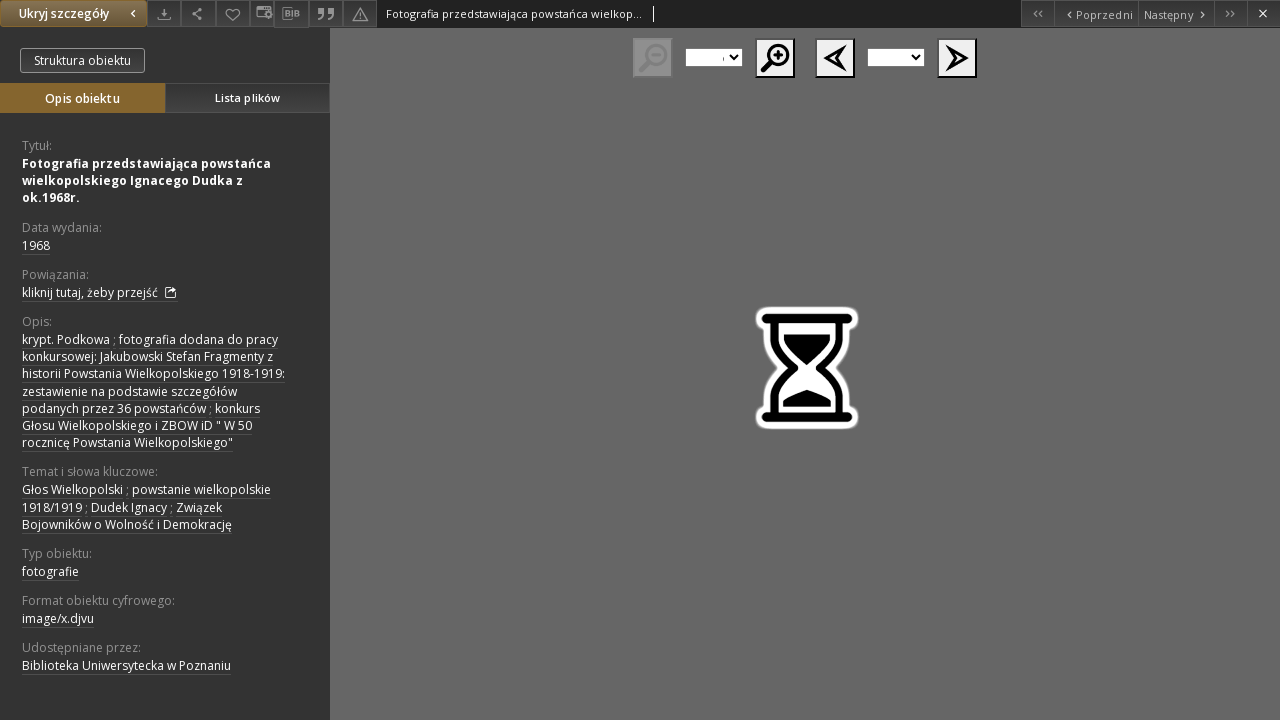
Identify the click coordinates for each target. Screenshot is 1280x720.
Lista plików (247, 97)
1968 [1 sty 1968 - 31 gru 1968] (36, 245)
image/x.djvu (58, 618)
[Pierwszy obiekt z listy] (1037, 13)
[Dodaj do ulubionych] (233, 13)
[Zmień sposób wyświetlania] (262, 13)
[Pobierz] (164, 13)
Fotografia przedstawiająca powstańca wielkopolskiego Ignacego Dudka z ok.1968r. (146, 180)
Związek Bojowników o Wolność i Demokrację (127, 516)
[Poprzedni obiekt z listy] (1095, 13)
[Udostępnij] (198, 13)
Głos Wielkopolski (72, 489)
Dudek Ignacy (129, 507)
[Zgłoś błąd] (360, 13)
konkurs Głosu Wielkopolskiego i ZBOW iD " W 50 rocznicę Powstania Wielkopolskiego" (141, 425)
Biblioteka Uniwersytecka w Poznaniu (126, 665)
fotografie (50, 571)
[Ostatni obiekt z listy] (1230, 13)
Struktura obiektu (82, 60)
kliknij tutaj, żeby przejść (100, 293)
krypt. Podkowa (66, 339)
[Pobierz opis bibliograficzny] (291, 14)
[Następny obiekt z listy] (1176, 13)
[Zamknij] (1263, 13)
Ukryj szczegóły (80, 13)
